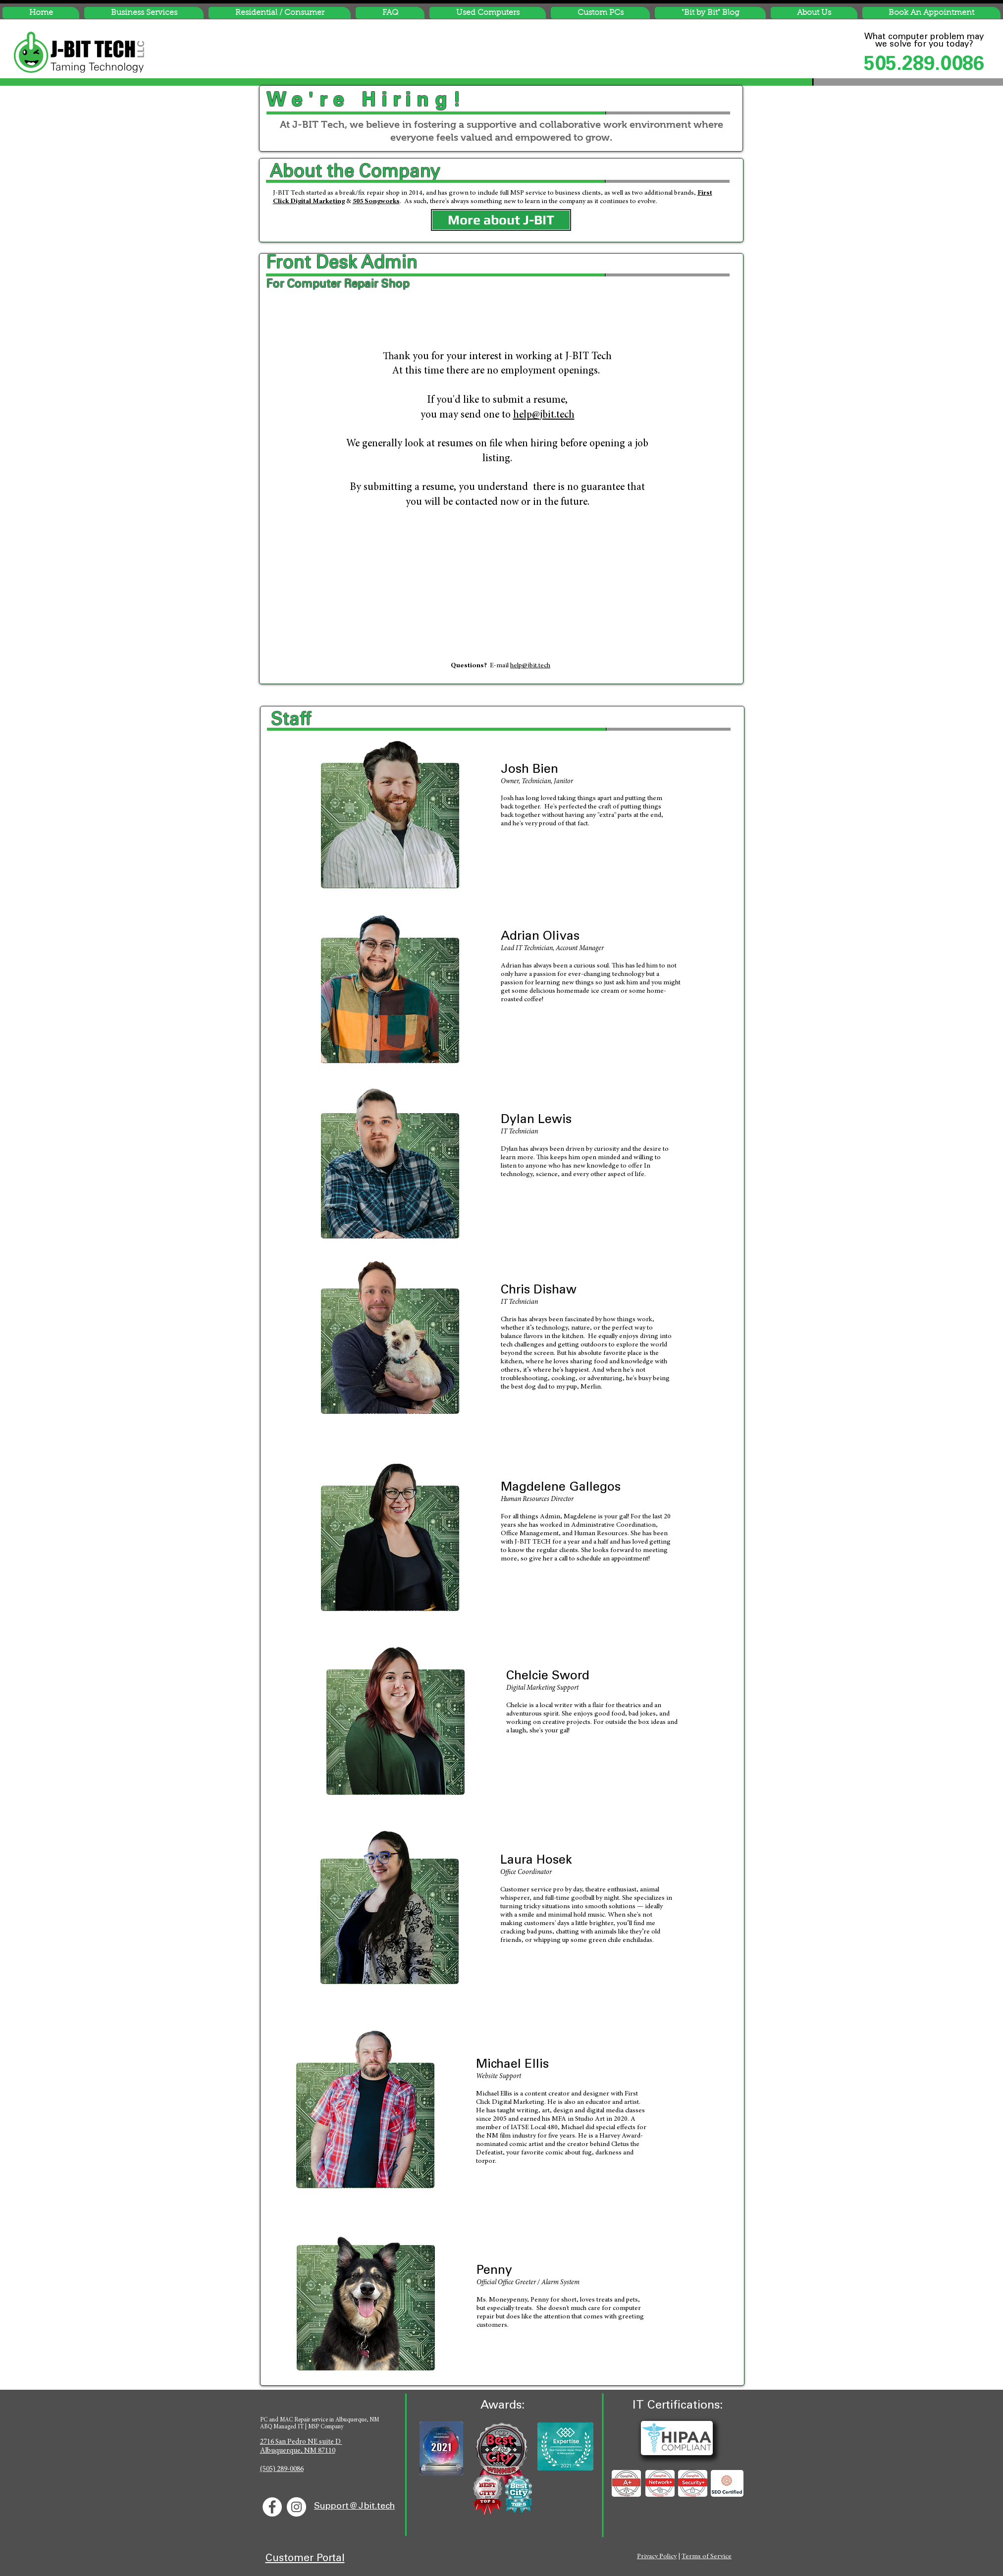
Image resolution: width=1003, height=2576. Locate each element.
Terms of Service (707, 2556)
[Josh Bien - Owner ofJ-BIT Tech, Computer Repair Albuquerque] (390, 810)
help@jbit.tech (544, 415)
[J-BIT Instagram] (296, 2507)
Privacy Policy (657, 2556)
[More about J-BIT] (501, 220)
